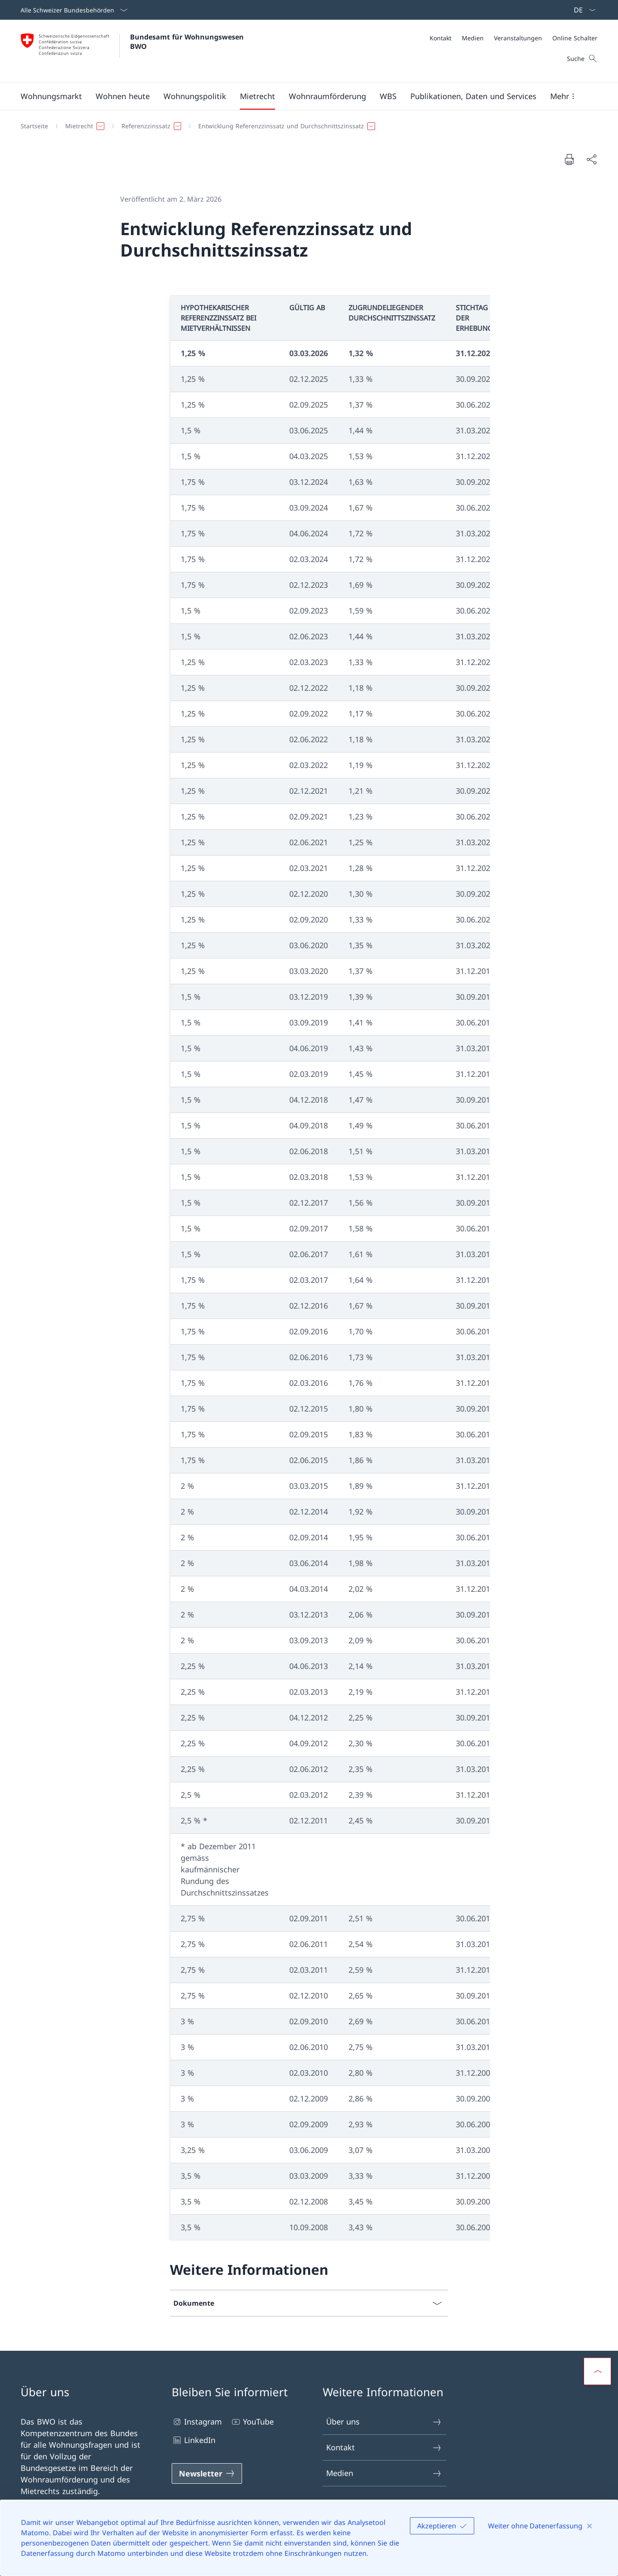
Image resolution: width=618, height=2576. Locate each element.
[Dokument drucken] (569, 159)
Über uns (384, 2421)
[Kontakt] (440, 37)
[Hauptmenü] (302, 96)
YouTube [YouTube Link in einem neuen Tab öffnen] (252, 2421)
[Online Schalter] (575, 37)
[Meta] (513, 37)
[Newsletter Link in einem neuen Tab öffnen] (207, 2473)
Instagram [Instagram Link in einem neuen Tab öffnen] (197, 2421)
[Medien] (473, 37)
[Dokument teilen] (591, 159)
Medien (384, 2473)
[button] (51, 96)
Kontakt (384, 2447)
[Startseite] (34, 126)
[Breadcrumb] (305, 126)
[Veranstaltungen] (518, 37)
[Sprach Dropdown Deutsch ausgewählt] (581, 10)
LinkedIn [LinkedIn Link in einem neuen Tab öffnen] (193, 2440)
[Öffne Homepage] (133, 50)
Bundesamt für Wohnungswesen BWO (188, 41)
